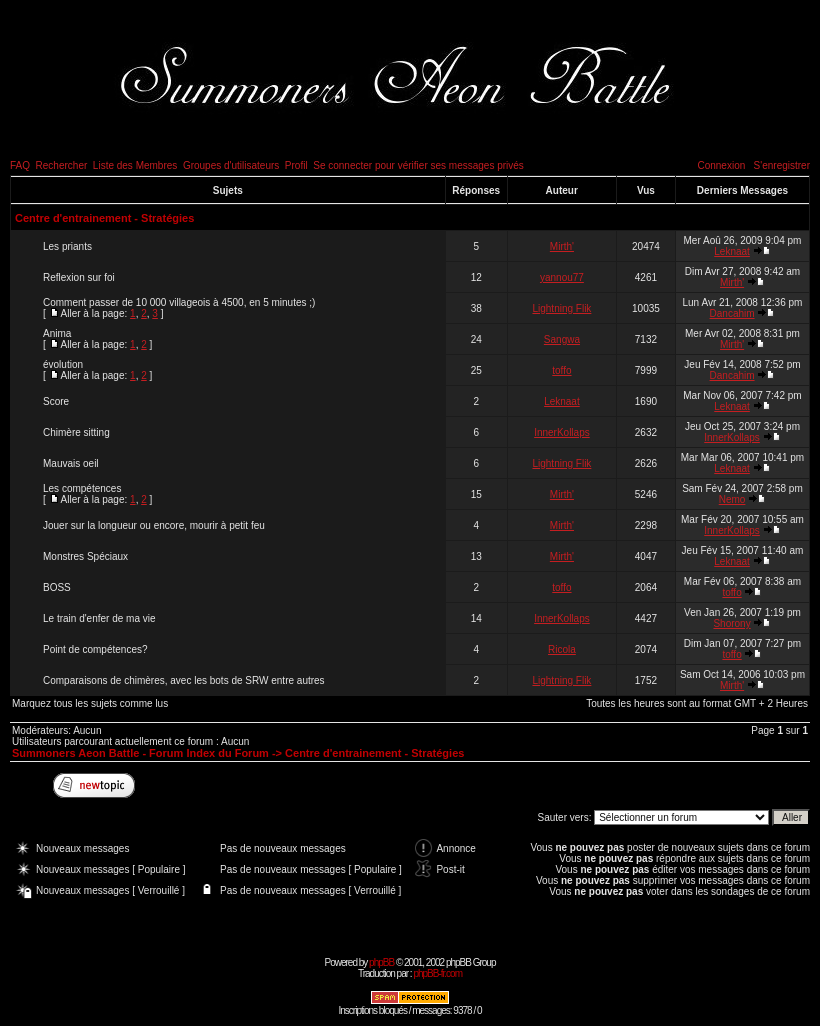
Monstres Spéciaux (85, 556)
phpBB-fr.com (437, 973)
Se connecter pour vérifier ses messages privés (418, 165)
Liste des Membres (135, 165)
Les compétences (82, 488)
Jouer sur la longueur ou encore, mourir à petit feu (154, 525)
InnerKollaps (562, 432)
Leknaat (732, 251)
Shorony (731, 623)
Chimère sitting (76, 432)
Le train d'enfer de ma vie (99, 618)
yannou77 (562, 277)
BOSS (57, 587)
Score (56, 401)
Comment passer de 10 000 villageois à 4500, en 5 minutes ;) (179, 302)
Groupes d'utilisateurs (231, 165)
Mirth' (562, 246)
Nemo (732, 499)
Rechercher (62, 165)
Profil (296, 165)
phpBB (381, 962)
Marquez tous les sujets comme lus (90, 703)
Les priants (67, 246)
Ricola (562, 649)
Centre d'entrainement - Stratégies (104, 218)
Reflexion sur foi (79, 277)
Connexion (721, 165)
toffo (561, 370)
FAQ (20, 165)
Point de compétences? (95, 649)
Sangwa (562, 339)
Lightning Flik (561, 308)
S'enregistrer (782, 165)
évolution (63, 364)
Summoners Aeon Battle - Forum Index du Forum (140, 753)
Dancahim (732, 313)
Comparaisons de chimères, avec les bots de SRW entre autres (184, 680)
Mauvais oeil (71, 463)
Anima (57, 333)
